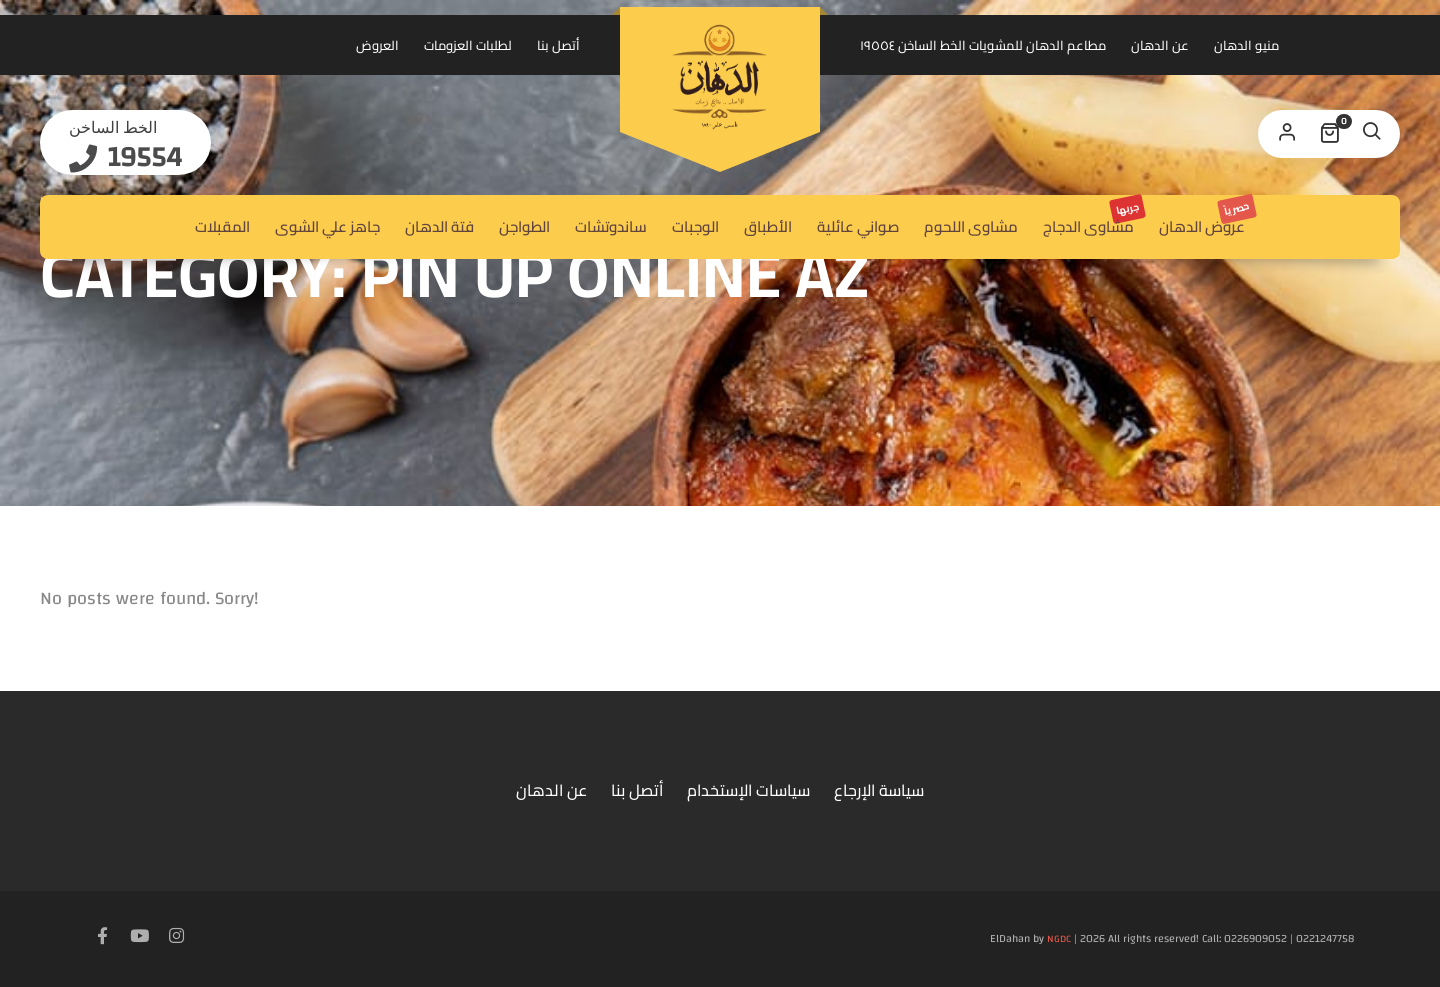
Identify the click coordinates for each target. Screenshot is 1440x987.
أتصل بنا (558, 45)
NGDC (1059, 939)
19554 (141, 157)
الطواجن (524, 226)
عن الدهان (1160, 45)
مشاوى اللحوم (971, 226)
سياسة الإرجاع (879, 790)
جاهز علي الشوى (327, 226)
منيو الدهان (1246, 45)
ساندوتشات (611, 226)
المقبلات (222, 226)
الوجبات (695, 226)
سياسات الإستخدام (748, 790)
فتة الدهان (439, 226)
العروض (377, 45)
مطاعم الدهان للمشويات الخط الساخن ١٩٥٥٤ (983, 45)
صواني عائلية (858, 226)
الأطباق (768, 226)
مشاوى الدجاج (1093, 218)
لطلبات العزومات (468, 45)
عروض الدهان (1207, 218)
